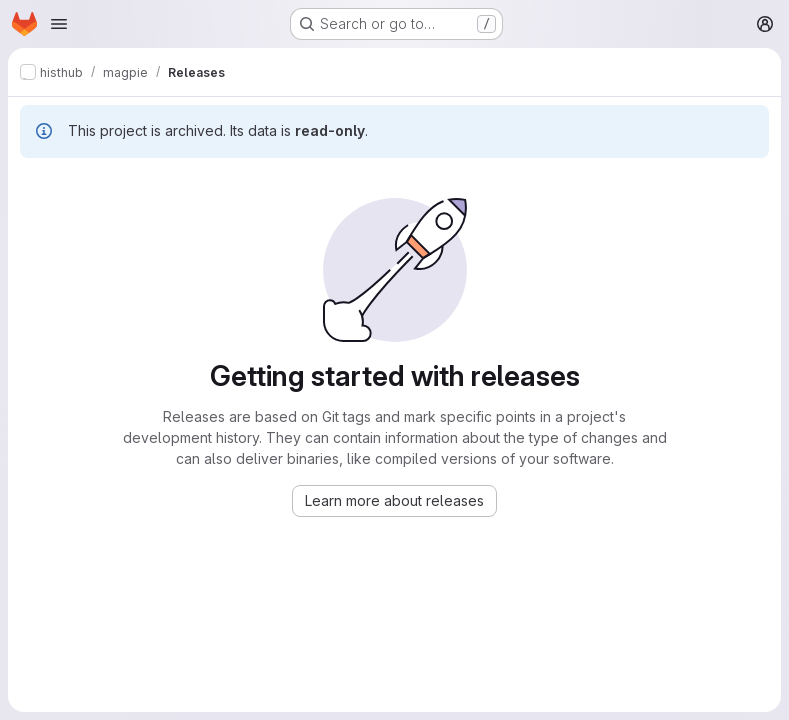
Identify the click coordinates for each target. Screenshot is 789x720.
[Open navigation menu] (59, 24)
